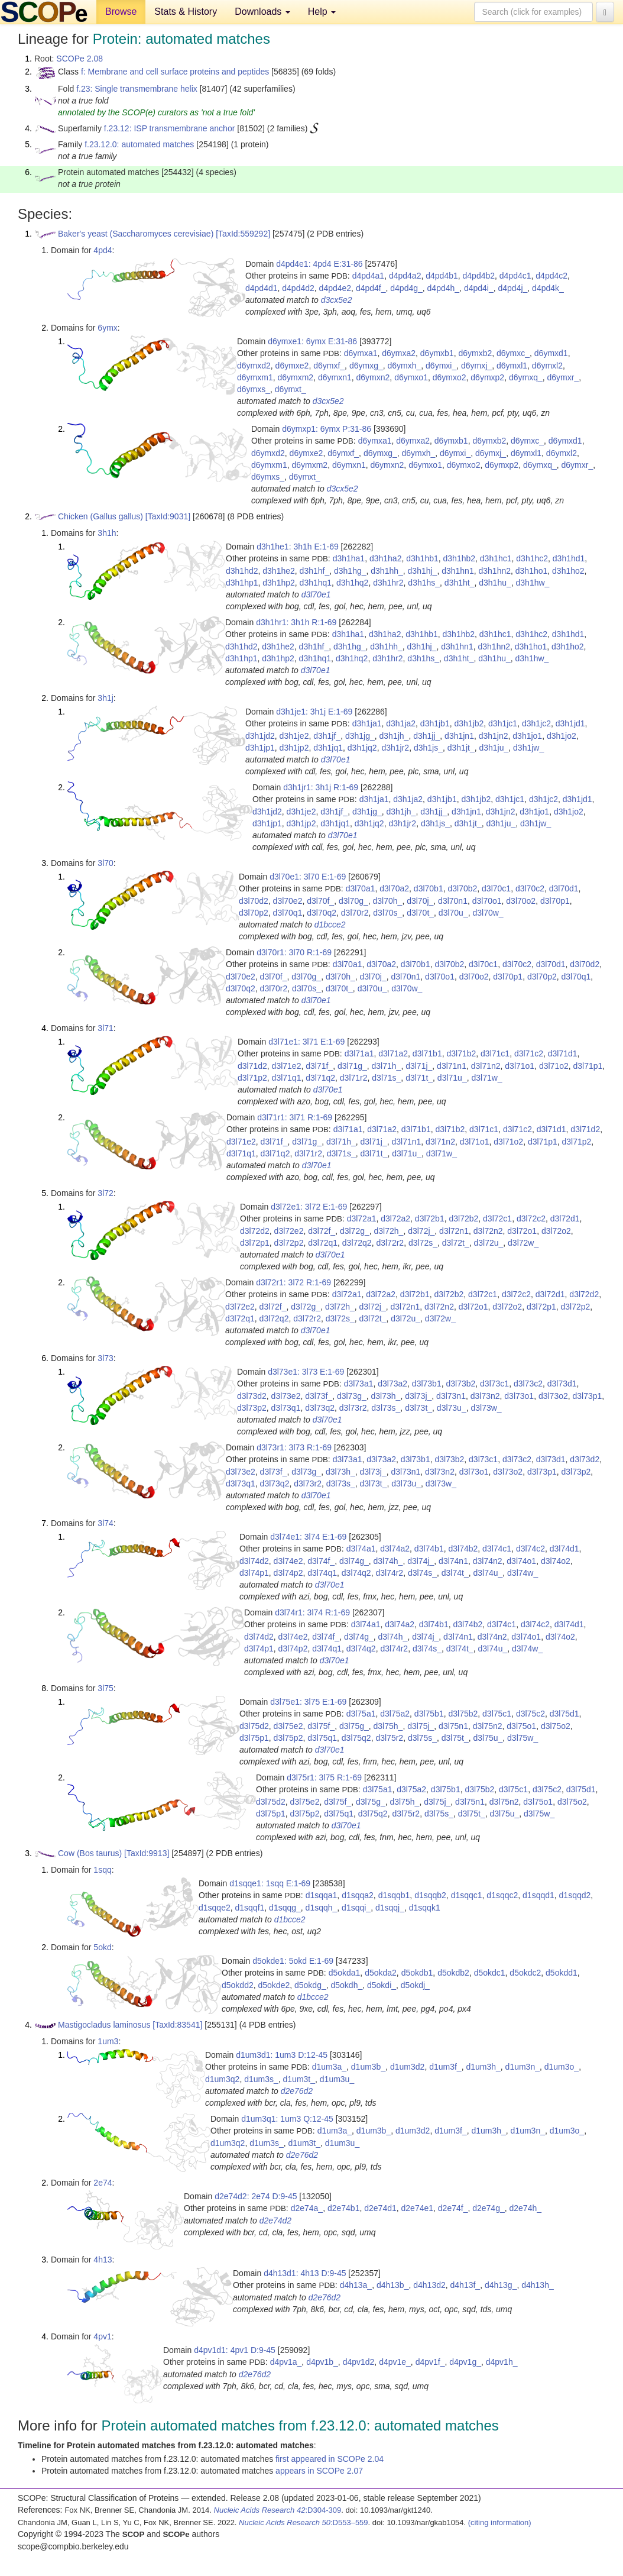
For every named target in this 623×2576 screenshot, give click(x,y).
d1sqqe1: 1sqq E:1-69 (269, 1883)
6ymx (107, 327)
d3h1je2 (294, 736)
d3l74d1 (564, 1548)
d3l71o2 (554, 1066)
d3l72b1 (429, 1218)
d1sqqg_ (285, 1907)
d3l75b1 (429, 1713)
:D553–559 (303, 2522)
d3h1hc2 (532, 558)
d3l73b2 (460, 1383)
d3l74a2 (395, 1548)
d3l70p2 (253, 912)
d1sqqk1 (424, 1907)
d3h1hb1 (422, 558)
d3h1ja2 (401, 723)
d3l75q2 (356, 1738)
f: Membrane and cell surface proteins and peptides (175, 71)
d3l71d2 (252, 1066)
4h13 (102, 2259)
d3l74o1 (521, 1561)
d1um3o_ (561, 2066)
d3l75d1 (564, 1713)
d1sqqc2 (502, 1895)
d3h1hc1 (496, 558)
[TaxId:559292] (243, 233)
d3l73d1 (562, 1383)
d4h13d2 (429, 2285)
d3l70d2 (253, 901)
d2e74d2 (275, 2220)
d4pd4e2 (335, 288)
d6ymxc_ (513, 353)
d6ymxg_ (366, 365)
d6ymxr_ (563, 377)
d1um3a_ (329, 2066)
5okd (102, 1947)
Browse (121, 12)
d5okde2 (274, 1985)
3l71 (105, 1028)
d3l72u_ (488, 1242)
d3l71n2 (486, 1066)
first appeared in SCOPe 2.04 (329, 2459)
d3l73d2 (252, 1396)
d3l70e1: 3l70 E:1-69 (308, 876)
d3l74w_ (522, 1573)
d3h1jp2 (294, 747)
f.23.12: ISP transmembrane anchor (169, 128)
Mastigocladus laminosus (104, 2024)
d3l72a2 (395, 1218)
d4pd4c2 (551, 275)
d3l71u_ (452, 1077)
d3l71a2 (393, 1053)
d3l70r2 (355, 912)
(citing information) (499, 2522)
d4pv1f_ (430, 2362)
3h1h (107, 533)
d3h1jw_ (528, 747)
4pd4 (102, 250)
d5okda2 (381, 1972)
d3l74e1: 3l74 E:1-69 (308, 1536)
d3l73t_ (418, 1408)
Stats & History (185, 12)
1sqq (102, 1869)
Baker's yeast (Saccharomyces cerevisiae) (135, 233)
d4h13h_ (537, 2285)
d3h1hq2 (352, 582)
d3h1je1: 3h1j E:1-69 (314, 711)
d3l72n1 (454, 1231)
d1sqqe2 (215, 1907)
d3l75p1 (254, 1738)
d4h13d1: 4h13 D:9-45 (305, 2273)
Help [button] (322, 12)
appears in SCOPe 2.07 (319, 2470)
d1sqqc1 (466, 1895)
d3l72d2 (255, 1231)
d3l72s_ (422, 1242)
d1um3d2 (407, 2066)
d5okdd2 (238, 1985)
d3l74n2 (487, 1561)
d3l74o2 (555, 1561)
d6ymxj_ (476, 365)
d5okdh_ (347, 1985)
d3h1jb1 (435, 723)
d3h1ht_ (459, 582)
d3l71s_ (386, 1077)
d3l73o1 (519, 1396)
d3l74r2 (389, 1573)
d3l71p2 (252, 1077)
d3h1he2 (278, 571)
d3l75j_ (420, 1726)
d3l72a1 (362, 1218)
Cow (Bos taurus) (90, 1853)
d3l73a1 (359, 1383)
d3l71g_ (352, 1066)
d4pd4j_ (512, 288)
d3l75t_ (455, 1738)
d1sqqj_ (389, 1907)
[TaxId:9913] (146, 1853)
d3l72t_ (455, 1242)
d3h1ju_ (493, 747)
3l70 (105, 863)
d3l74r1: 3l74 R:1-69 (312, 1612)
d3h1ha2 (385, 558)
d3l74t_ (455, 1573)
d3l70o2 (521, 901)
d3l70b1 (428, 888)
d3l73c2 (528, 1383)
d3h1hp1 (242, 582)
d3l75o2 (555, 1726)
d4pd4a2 (405, 275)
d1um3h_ (483, 2066)
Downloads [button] (262, 12)
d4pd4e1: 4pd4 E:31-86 (319, 264)
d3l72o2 (556, 1231)
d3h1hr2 (388, 582)
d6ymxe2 (292, 365)
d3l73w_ (486, 1408)
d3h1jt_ (461, 747)
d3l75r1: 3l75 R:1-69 (324, 1777)
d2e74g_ (488, 2208)
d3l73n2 (485, 1396)
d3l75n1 (453, 1726)
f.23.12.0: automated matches (139, 144)
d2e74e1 (417, 2208)
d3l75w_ (522, 1738)
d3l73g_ (351, 1396)
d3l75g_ (354, 1726)
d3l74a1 (361, 1548)
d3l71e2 (286, 1066)
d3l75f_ (321, 1726)
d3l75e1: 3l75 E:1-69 (308, 1701)
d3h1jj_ (426, 736)
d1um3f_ (445, 2066)
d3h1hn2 (494, 571)
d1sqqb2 (430, 1895)
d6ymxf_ (329, 365)
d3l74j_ (420, 1561)
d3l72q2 (357, 1242)
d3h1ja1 (367, 723)
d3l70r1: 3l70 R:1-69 (294, 952)
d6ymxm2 (295, 377)
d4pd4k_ (548, 288)
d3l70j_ (420, 901)
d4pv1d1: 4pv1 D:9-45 (234, 2350)
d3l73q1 (286, 1408)
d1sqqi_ (356, 1907)
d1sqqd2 (575, 1895)
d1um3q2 (222, 2079)
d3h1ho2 (568, 571)
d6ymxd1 (551, 353)
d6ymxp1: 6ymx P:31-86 (326, 429)
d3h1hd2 (242, 571)
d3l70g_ (353, 901)
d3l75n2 (487, 1726)
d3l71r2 (354, 1077)
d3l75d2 (254, 1726)
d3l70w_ (487, 912)
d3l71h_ (386, 1066)
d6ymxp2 (487, 377)
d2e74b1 (343, 2208)
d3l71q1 (286, 1077)
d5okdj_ (415, 1985)
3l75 (105, 1688)
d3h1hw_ (533, 582)
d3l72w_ (523, 1242)
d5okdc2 (525, 1972)
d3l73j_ (418, 1396)
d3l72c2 (531, 1218)
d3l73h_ (386, 1396)
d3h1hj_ (422, 571)
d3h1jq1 (328, 747)
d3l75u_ (487, 1738)
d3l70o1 (487, 901)
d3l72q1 (323, 1242)
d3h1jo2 (561, 736)
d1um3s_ (261, 2079)
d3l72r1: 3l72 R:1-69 (293, 1282)
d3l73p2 (252, 1408)
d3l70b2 (462, 888)
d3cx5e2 (336, 300)
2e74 (102, 2182)
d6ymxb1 (437, 353)
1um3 (108, 2041)
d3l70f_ (320, 901)
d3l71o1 (519, 1066)
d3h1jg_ (360, 736)
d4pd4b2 (479, 275)
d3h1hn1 (458, 571)
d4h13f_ (465, 2285)
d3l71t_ (419, 1077)
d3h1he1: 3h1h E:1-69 (298, 546)
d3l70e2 (288, 901)
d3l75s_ (422, 1738)
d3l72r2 (390, 1242)
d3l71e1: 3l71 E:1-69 (306, 1041)
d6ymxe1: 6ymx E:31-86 (312, 341)
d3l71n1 (451, 1066)
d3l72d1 (565, 1218)
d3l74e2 (288, 1561)
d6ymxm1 (255, 377)
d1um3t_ (299, 2079)
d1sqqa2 (358, 1895)
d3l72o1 (522, 1231)
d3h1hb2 (459, 558)
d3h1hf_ (315, 571)
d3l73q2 (320, 1408)
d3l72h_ (389, 1231)
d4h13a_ (356, 2285)
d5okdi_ (381, 1985)
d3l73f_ (318, 1396)
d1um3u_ (337, 2079)
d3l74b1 (429, 1548)
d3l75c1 (496, 1713)
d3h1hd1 (569, 558)
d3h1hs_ (424, 582)
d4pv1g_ (465, 2362)
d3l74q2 (356, 1573)
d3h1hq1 (316, 582)
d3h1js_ (428, 747)
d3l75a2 (395, 1713)
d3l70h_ (388, 901)
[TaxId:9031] (167, 516)
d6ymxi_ (441, 365)
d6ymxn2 (373, 377)
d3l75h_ (388, 1726)
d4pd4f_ (371, 288)
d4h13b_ (393, 2285)
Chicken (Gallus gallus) (100, 516)
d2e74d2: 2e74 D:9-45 (256, 2196)
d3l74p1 (254, 1573)
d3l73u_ (451, 1408)
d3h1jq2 (362, 747)
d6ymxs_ (253, 389)
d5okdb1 (417, 1972)
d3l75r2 (389, 1738)
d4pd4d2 (298, 288)
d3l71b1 (427, 1053)
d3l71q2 (320, 1077)
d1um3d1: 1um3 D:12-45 (281, 2055)
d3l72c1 (497, 1218)
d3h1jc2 (536, 723)
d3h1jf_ (326, 736)
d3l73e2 (286, 1396)
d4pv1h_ (502, 2362)
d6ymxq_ (526, 377)
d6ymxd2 (254, 365)
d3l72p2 (289, 1242)
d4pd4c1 (515, 275)
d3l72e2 (289, 1231)
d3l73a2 (392, 1383)
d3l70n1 (453, 901)
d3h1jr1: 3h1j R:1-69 (320, 787)
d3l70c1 (496, 888)
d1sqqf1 (250, 1907)
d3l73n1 (451, 1396)
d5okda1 (345, 1972)
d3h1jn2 (493, 736)
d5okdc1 (489, 1972)
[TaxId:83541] (177, 2024)
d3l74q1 (322, 1573)
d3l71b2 (461, 1053)
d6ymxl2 (547, 365)
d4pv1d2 (359, 2362)
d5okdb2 (453, 1972)
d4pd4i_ (479, 288)
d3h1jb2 (469, 723)
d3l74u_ (487, 1573)
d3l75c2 (530, 1713)
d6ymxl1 (512, 365)
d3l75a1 (361, 1713)
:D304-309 (278, 2510)
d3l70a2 (394, 888)
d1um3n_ (522, 2066)
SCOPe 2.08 (79, 58)
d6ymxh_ (404, 365)
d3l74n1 (453, 1561)
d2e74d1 (380, 2208)
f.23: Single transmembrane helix (136, 88)
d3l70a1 (360, 888)
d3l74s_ (422, 1573)
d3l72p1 (255, 1242)
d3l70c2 (529, 888)
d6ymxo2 (449, 377)
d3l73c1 (494, 1383)
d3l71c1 (495, 1053)
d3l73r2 (353, 1408)
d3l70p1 (555, 901)
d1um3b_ (368, 2066)
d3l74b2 (463, 1548)
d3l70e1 (316, 594)
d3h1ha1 (349, 558)
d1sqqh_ (322, 1907)
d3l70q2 (321, 912)
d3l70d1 (564, 888)
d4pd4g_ (406, 288)
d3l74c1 (496, 1548)
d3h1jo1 (527, 736)
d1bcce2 (330, 924)
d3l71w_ (486, 1077)
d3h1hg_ (350, 571)
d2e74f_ (453, 2208)
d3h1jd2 (260, 736)
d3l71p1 (588, 1066)
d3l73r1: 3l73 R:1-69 (294, 1447)
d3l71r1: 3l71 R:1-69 (294, 1117)
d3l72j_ (421, 1231)
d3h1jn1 (459, 736)
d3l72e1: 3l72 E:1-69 (309, 1206)
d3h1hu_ (495, 582)
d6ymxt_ (290, 389)
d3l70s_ (387, 912)
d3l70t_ (420, 912)
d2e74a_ (307, 2208)
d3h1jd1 (570, 723)
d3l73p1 (587, 1396)
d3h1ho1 (531, 571)
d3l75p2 (288, 1738)
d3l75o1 (521, 1726)
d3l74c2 (530, 1548)
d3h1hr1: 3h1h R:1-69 (296, 622)
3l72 (105, 1193)
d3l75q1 (322, 1738)
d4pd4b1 (442, 275)
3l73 (105, 1358)
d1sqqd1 (538, 1895)
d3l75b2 (463, 1713)
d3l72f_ (321, 1231)
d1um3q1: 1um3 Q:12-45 (287, 2118)
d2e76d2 (297, 2091)
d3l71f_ (319, 1066)
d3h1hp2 (278, 582)
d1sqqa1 (322, 1895)
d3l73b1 (427, 1383)
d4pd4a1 (368, 275)
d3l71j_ (418, 1066)
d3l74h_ (388, 1561)
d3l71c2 (528, 1053)
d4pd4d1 (261, 288)
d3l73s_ (385, 1408)
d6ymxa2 (399, 353)
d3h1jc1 (502, 723)
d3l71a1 (359, 1053)
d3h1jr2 (395, 747)
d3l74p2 (288, 1573)
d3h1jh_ (394, 736)
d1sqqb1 (394, 1895)
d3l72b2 (463, 1218)
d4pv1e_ (395, 2362)
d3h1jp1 (260, 747)
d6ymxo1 (411, 377)
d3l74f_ (321, 1561)
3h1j (105, 698)
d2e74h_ (526, 2208)
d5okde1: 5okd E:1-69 (292, 1961)
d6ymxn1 (335, 377)
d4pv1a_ (286, 2362)
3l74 (105, 1523)
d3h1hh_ (387, 571)
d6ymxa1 (361, 353)
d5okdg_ (310, 1985)
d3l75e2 (288, 1726)
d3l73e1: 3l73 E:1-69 (306, 1371)
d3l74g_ (354, 1561)
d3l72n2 (488, 1231)
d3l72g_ (354, 1231)
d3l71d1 (562, 1053)
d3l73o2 (553, 1396)
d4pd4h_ (443, 288)
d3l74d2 (254, 1561)
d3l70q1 (288, 912)
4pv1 (102, 2336)
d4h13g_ (501, 2285)
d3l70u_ (453, 912)
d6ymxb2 (475, 353)
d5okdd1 (561, 1972)
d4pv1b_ (322, 2362)
